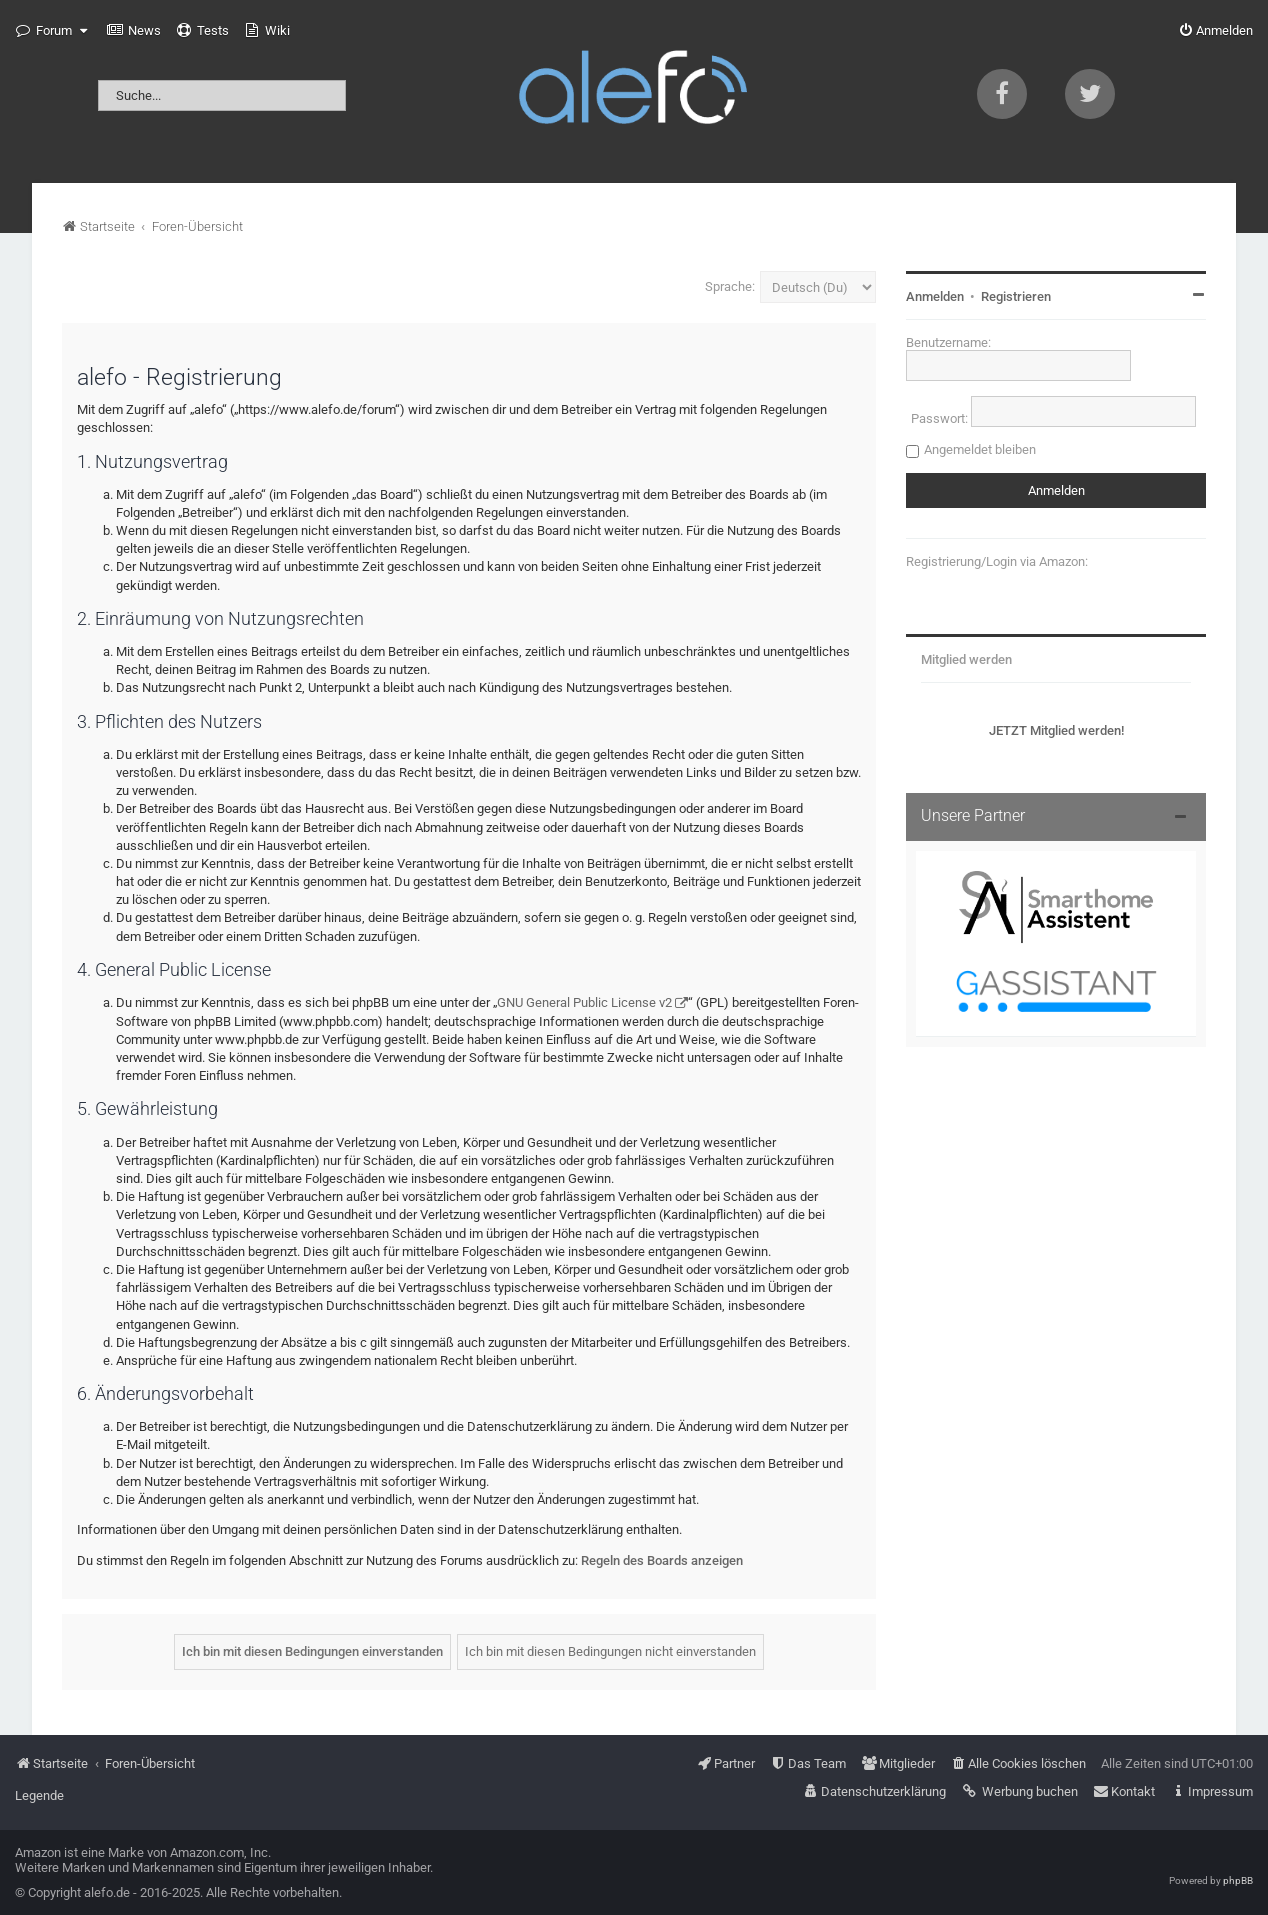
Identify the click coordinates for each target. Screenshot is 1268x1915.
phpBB (1238, 1880)
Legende (39, 1795)
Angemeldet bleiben (980, 449)
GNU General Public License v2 (584, 1002)
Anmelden (935, 296)
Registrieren (1016, 296)
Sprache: (730, 286)
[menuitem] (134, 31)
